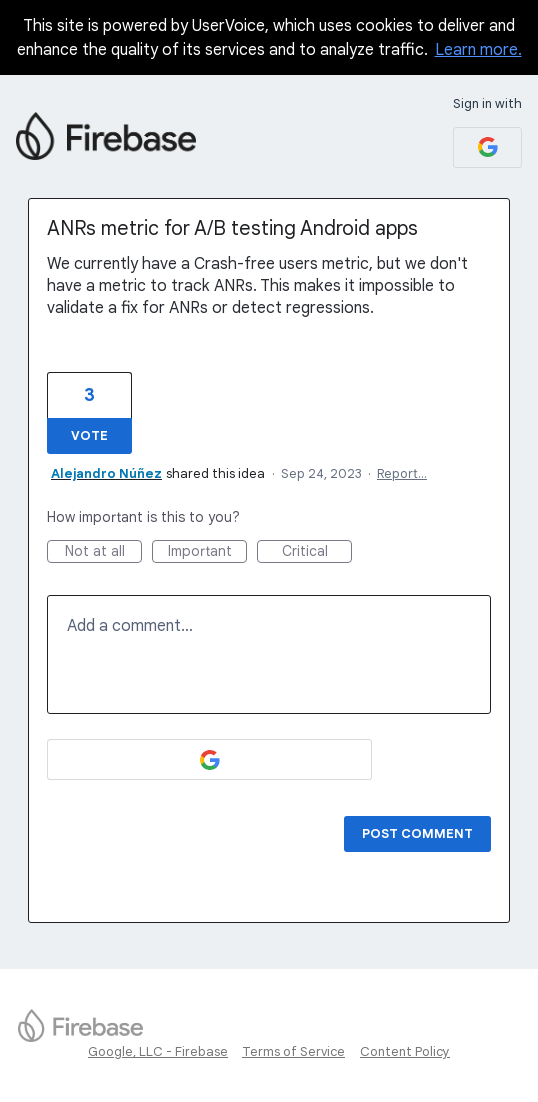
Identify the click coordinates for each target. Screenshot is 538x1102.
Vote (89, 435)
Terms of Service (293, 1051)
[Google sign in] (487, 147)
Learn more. (478, 50)
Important (208, 552)
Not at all (104, 552)
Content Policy (405, 1051)
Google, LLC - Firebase (158, 1051)
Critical (317, 552)
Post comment (417, 833)
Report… (402, 473)
